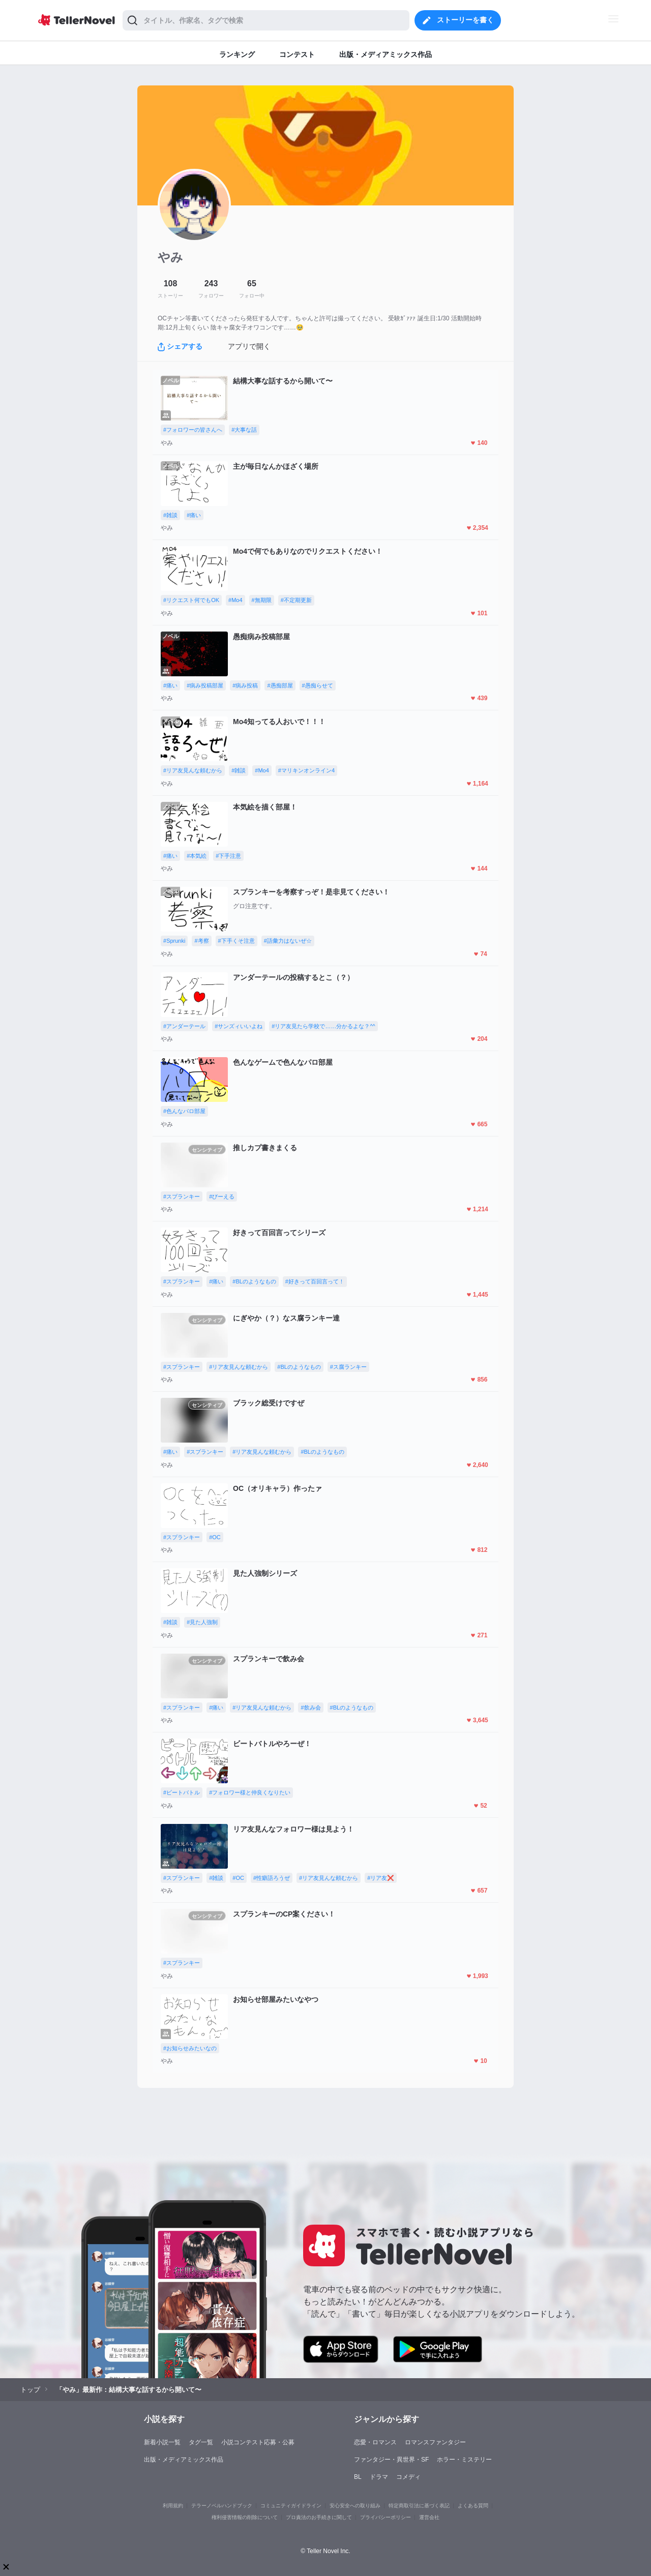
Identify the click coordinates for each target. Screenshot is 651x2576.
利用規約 (173, 2505)
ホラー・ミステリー (464, 2459)
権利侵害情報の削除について (245, 2517)
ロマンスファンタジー (435, 2442)
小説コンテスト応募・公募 (257, 2442)
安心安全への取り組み (355, 2505)
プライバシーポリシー (385, 2517)
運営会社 (429, 2517)
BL (358, 2476)
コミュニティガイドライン (290, 2505)
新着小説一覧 (162, 2442)
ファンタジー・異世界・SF (391, 2459)
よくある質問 (473, 2505)
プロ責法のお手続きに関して (319, 2517)
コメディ (408, 2476)
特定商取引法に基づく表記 (419, 2505)
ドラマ (379, 2476)
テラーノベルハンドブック (221, 2505)
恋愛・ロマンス (375, 2442)
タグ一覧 (201, 2442)
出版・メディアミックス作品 (183, 2459)
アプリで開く (249, 346)
